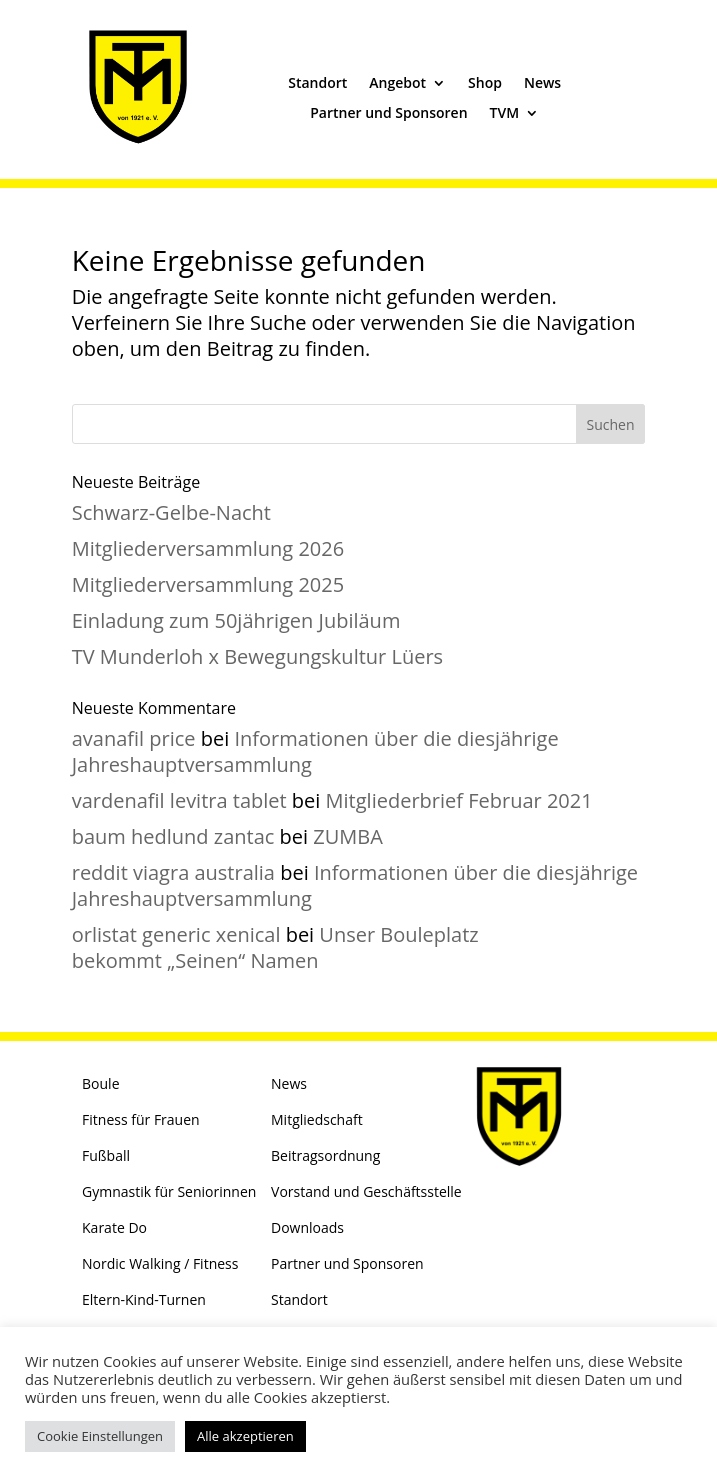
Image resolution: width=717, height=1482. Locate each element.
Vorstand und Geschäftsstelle (366, 1191)
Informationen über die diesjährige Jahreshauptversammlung (315, 751)
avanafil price (134, 738)
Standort (317, 84)
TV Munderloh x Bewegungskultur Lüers (257, 656)
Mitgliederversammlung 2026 (208, 548)
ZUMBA (348, 836)
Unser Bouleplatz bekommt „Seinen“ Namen (275, 947)
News (542, 84)
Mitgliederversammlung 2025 (208, 584)
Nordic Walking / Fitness (160, 1263)
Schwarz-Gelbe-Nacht (171, 512)
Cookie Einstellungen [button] (100, 1436)
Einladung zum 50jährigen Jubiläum (236, 620)
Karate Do (114, 1227)
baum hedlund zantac (173, 836)
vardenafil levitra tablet (179, 800)
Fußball (106, 1155)
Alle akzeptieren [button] (245, 1436)
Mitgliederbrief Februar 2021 (459, 800)
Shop (485, 84)
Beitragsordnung (325, 1155)
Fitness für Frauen (141, 1119)
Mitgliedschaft (317, 1119)
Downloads (307, 1227)
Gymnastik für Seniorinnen (169, 1191)
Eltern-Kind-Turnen (144, 1299)
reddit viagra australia (173, 872)
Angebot (397, 84)
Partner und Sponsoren (388, 114)
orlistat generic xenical (176, 934)
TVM (505, 114)
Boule (100, 1083)
